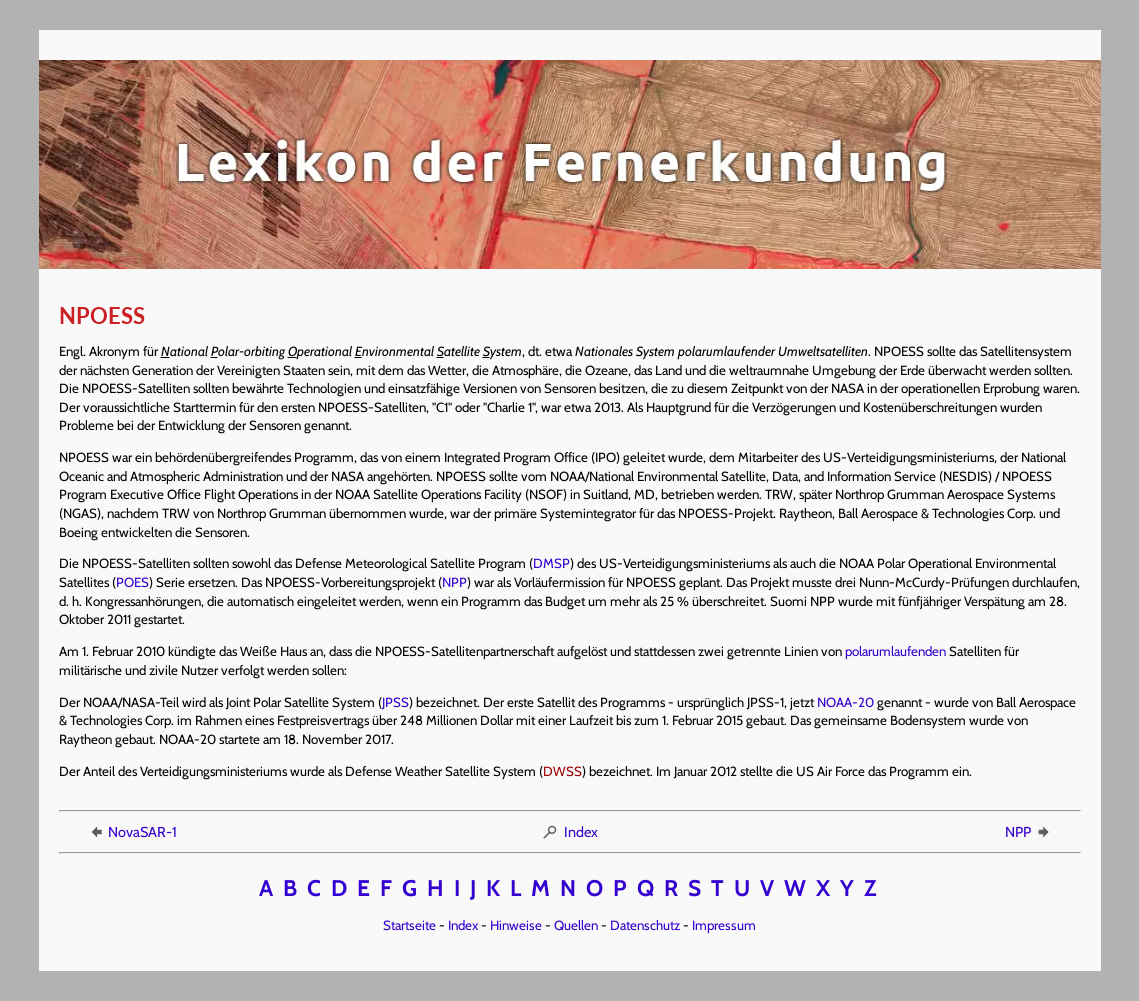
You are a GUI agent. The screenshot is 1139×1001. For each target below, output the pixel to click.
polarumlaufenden (895, 651)
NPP (454, 582)
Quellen (576, 925)
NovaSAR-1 (132, 832)
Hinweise (516, 925)
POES (132, 582)
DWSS (562, 771)
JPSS (395, 702)
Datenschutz (645, 925)
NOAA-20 (845, 702)
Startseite (409, 925)
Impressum (724, 925)
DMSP (551, 563)
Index (569, 832)
